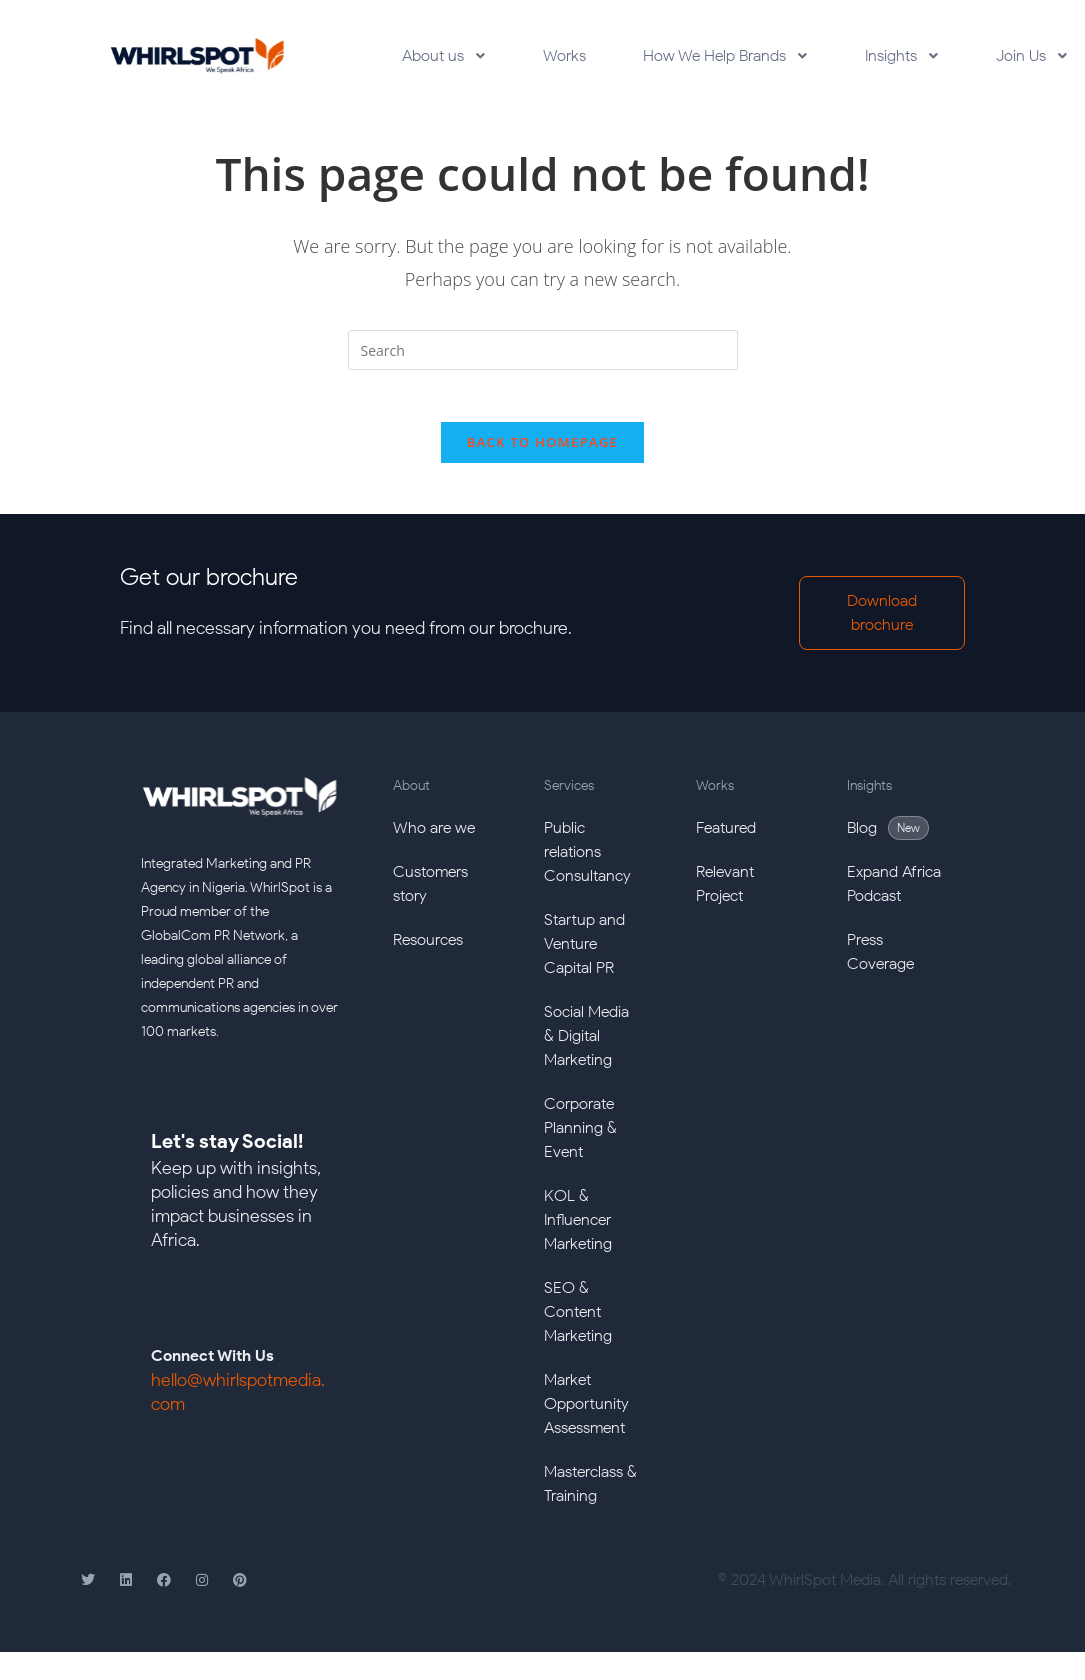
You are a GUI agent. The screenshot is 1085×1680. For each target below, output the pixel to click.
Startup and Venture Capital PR (584, 952)
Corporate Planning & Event (580, 1136)
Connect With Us (212, 1365)
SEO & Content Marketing (578, 1320)
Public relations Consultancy (587, 860)
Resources (428, 948)
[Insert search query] (543, 350)
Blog (862, 836)
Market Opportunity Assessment (586, 1412)
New (908, 836)
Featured (726, 836)
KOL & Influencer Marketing (578, 1228)
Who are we (434, 836)
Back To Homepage (542, 451)
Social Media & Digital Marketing (586, 1044)
